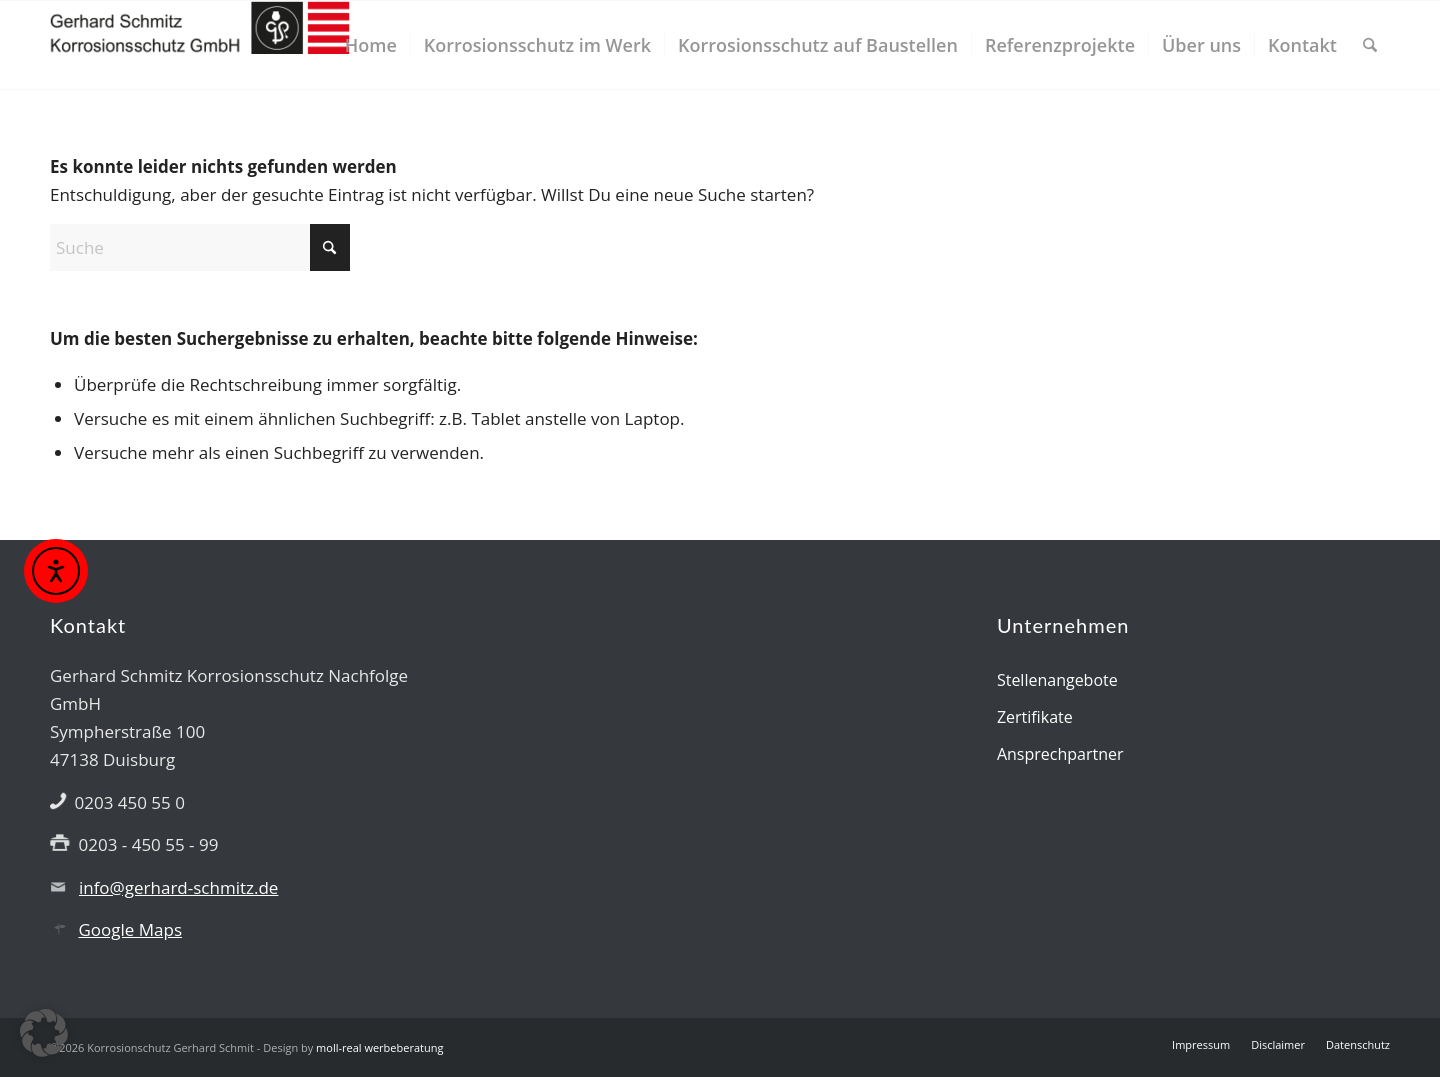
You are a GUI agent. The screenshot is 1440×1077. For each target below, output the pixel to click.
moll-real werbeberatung (379, 1047)
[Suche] (1370, 45)
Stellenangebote (1057, 680)
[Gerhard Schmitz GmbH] (200, 45)
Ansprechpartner (1060, 754)
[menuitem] (371, 45)
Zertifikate (1035, 717)
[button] (44, 1033)
